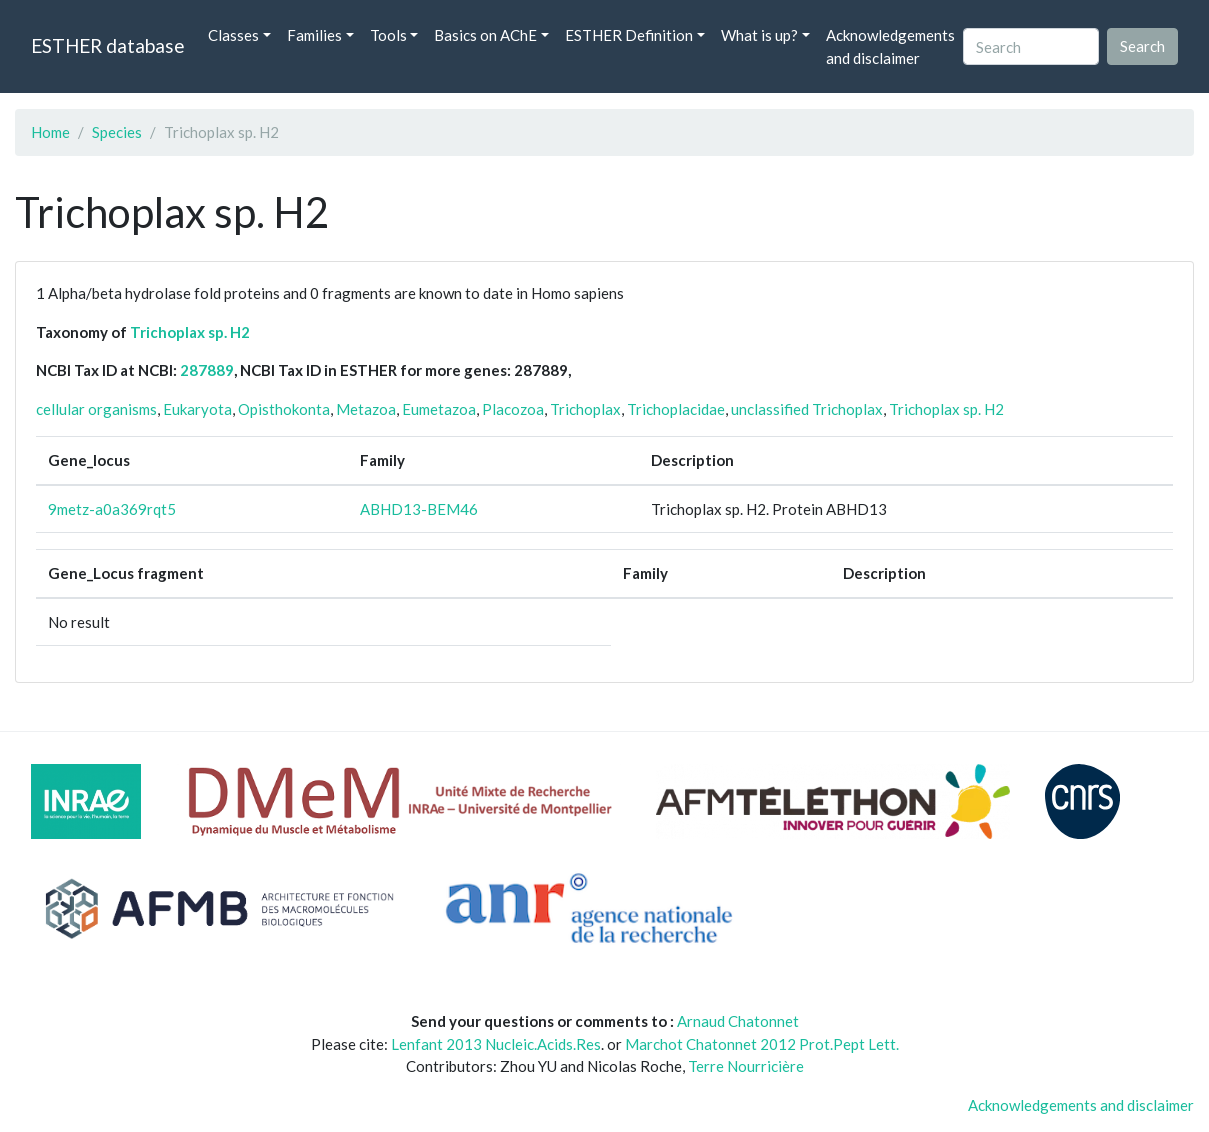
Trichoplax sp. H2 (190, 332)
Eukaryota (197, 409)
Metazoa (366, 409)
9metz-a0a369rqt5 (112, 509)
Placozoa (513, 409)
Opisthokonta (284, 409)
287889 (207, 370)
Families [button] (314, 35)
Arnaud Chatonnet (738, 1021)
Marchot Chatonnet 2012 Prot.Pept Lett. (762, 1044)
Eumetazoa (439, 409)
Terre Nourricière (746, 1066)
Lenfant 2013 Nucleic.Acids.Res (496, 1044)
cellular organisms (96, 409)
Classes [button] (233, 35)
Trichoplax (585, 409)
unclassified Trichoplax (807, 409)
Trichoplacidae (676, 409)
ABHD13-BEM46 (419, 509)
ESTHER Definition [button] (629, 35)
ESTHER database (107, 45)
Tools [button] (388, 35)
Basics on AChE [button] (485, 35)
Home (50, 132)
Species (117, 132)
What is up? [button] (759, 35)
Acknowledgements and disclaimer (890, 46)
